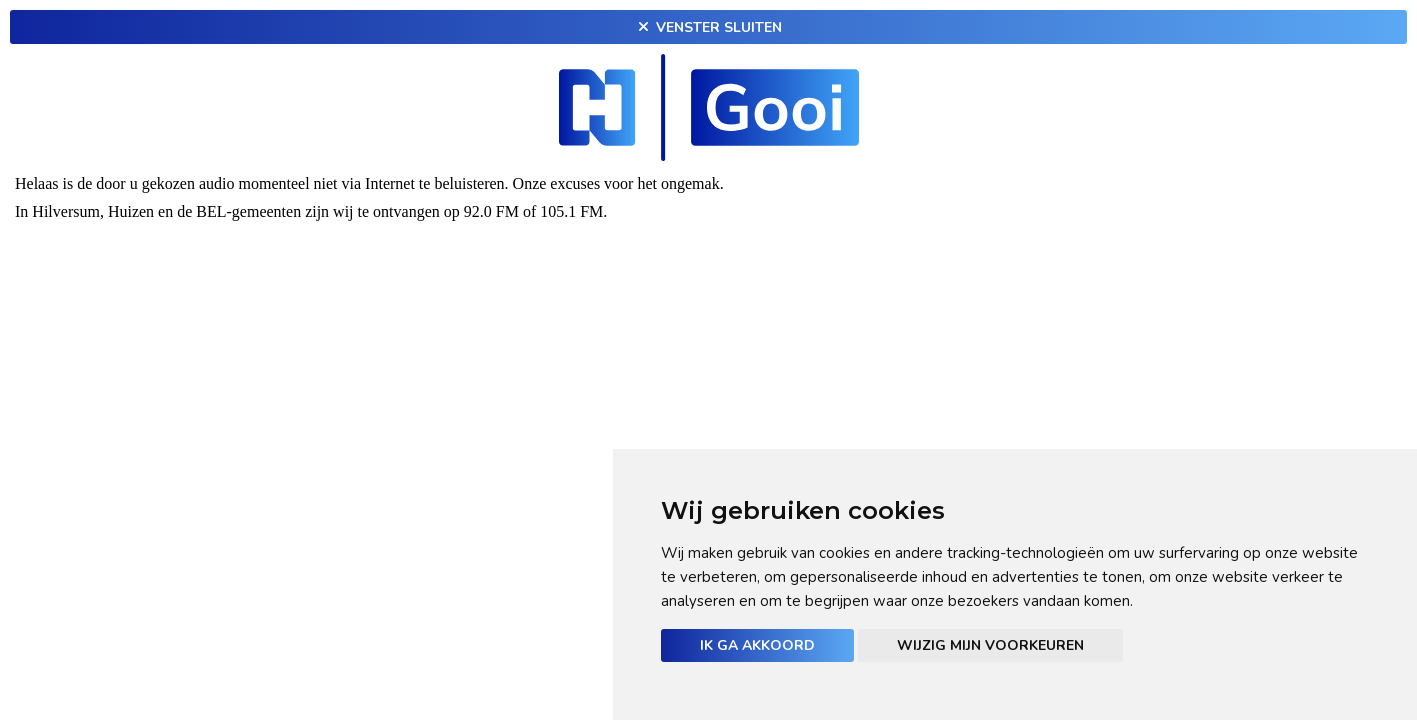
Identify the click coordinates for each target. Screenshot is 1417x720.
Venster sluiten (709, 27)
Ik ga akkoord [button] (757, 645)
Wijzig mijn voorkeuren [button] (990, 645)
